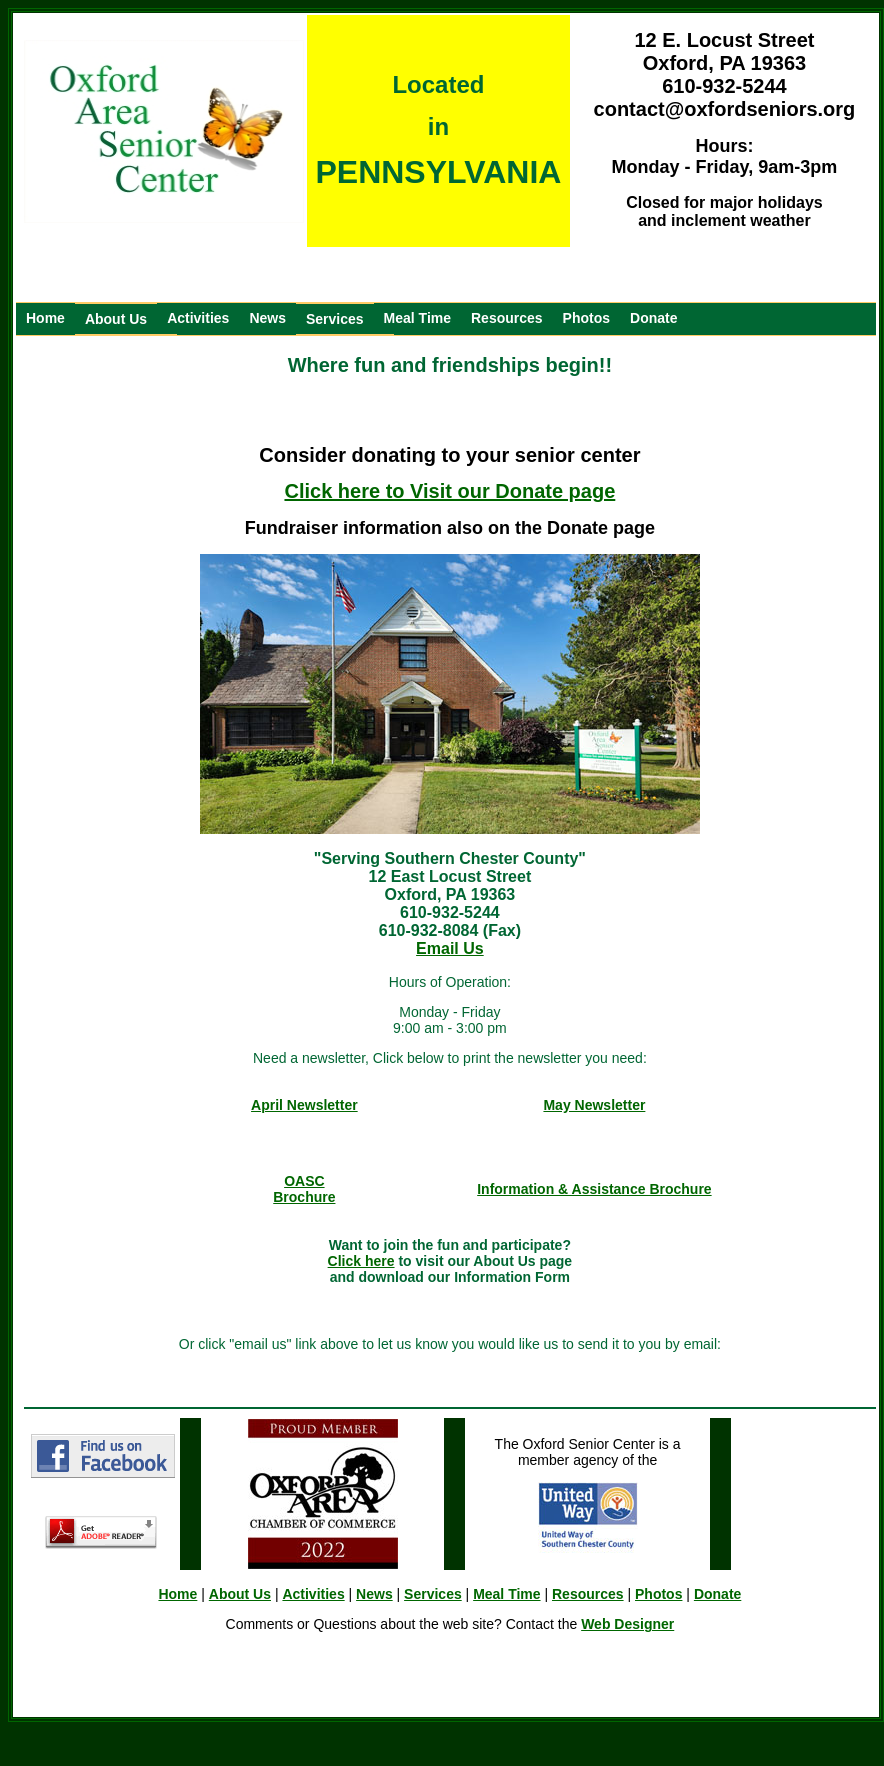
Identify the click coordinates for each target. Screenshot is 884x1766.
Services (335, 319)
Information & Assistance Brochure (594, 1189)
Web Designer (627, 1624)
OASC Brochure (304, 1189)
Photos (586, 318)
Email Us (450, 948)
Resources (507, 318)
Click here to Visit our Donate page (449, 491)
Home (45, 318)
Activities (198, 318)
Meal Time (417, 318)
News (267, 318)
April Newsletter (304, 1105)
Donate (653, 318)
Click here (361, 1261)
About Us (116, 319)
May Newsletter (594, 1105)
